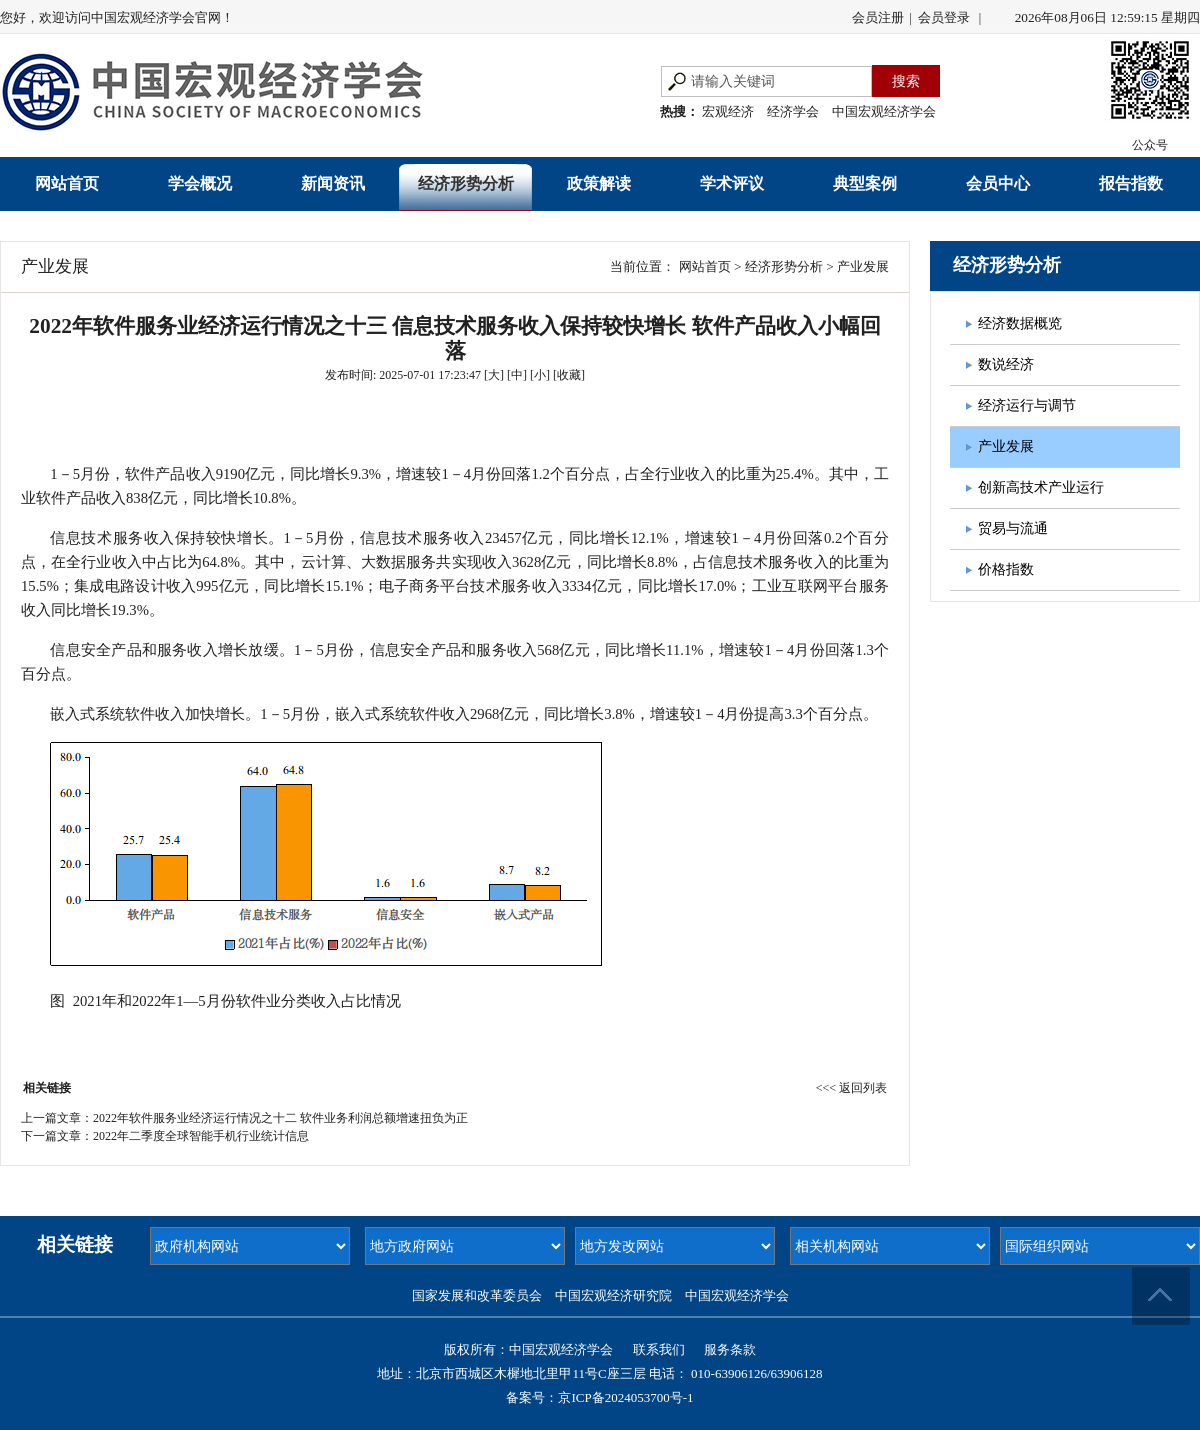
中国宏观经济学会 (884, 111)
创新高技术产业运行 (1041, 487)
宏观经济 (728, 111)
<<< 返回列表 (851, 1088)
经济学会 (793, 111)
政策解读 (599, 183)
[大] (494, 375)
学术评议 (732, 183)
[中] (517, 375)
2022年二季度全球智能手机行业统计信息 (201, 1136)
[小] (540, 375)
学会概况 (200, 183)
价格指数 (1006, 569)
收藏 (569, 375)
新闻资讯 (333, 183)
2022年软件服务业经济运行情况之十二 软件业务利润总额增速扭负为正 (280, 1118)
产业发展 (863, 266)
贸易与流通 (1013, 528)
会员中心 (998, 183)
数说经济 (1006, 364)
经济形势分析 (466, 183)
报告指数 (1131, 183)
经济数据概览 (1020, 323)
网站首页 (67, 183)
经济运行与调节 (1027, 405)
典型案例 (865, 183)
